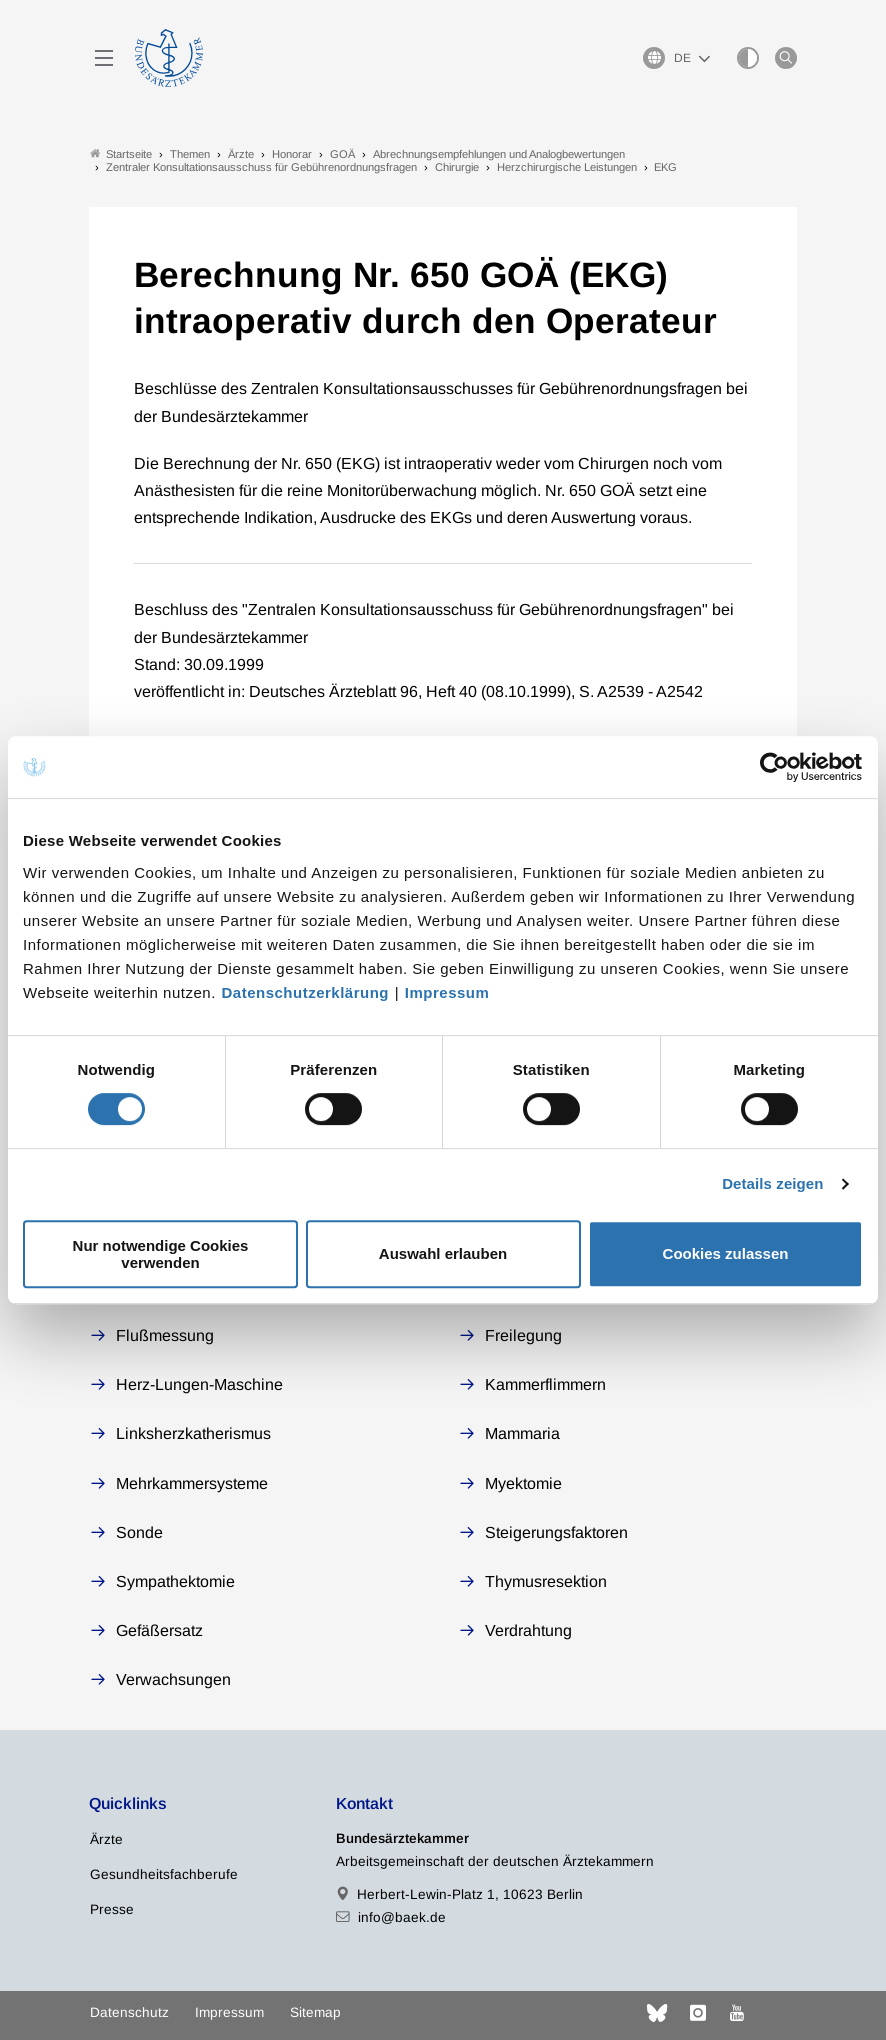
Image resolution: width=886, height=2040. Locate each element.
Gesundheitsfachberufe (164, 1874)
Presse (112, 1909)
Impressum (447, 992)
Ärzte (106, 1839)
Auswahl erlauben (443, 1253)
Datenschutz (129, 2012)
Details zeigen (772, 1183)
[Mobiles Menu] (104, 58)
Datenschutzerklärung (306, 992)
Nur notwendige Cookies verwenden (161, 1254)
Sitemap (315, 2012)
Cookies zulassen (726, 1253)
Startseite (121, 153)
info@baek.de (402, 1917)
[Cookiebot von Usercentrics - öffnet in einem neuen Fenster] (775, 767)
